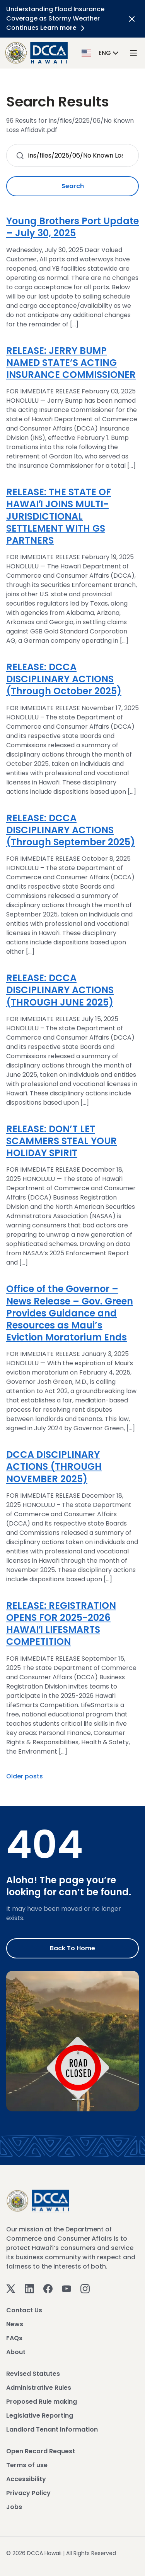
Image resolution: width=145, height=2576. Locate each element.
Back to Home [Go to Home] (72, 1948)
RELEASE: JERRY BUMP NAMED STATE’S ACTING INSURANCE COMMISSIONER (71, 362)
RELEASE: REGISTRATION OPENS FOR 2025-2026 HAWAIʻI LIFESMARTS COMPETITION (61, 1623)
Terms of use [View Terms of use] (27, 2465)
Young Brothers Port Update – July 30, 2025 (72, 227)
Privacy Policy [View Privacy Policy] (28, 2492)
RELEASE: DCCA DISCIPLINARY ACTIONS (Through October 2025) (63, 679)
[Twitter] (10, 2288)
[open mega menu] (133, 53)
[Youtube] (66, 2288)
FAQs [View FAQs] (14, 2338)
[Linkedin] (29, 2288)
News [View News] (14, 2324)
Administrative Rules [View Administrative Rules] (38, 2387)
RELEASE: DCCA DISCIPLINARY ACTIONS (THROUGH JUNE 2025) (60, 989)
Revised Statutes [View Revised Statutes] (33, 2373)
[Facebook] (48, 2288)
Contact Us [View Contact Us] (24, 2310)
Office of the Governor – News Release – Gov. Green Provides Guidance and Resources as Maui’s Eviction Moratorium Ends (69, 1313)
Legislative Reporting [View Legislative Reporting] (39, 2415)
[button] (101, 52)
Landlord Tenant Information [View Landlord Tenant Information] (52, 2429)
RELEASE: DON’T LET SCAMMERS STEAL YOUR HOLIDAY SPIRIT (61, 1140)
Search (72, 186)
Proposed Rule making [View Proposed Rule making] (41, 2401)
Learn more (63, 27)
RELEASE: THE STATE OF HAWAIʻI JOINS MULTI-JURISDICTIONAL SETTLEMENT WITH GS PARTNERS (58, 516)
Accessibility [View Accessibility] (26, 2479)
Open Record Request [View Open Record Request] (40, 2451)
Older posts (24, 1776)
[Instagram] (85, 2288)
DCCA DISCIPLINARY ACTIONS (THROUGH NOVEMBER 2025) (54, 1466)
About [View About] (16, 2352)
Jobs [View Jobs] (14, 2506)
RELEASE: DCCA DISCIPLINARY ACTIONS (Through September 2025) (70, 830)
